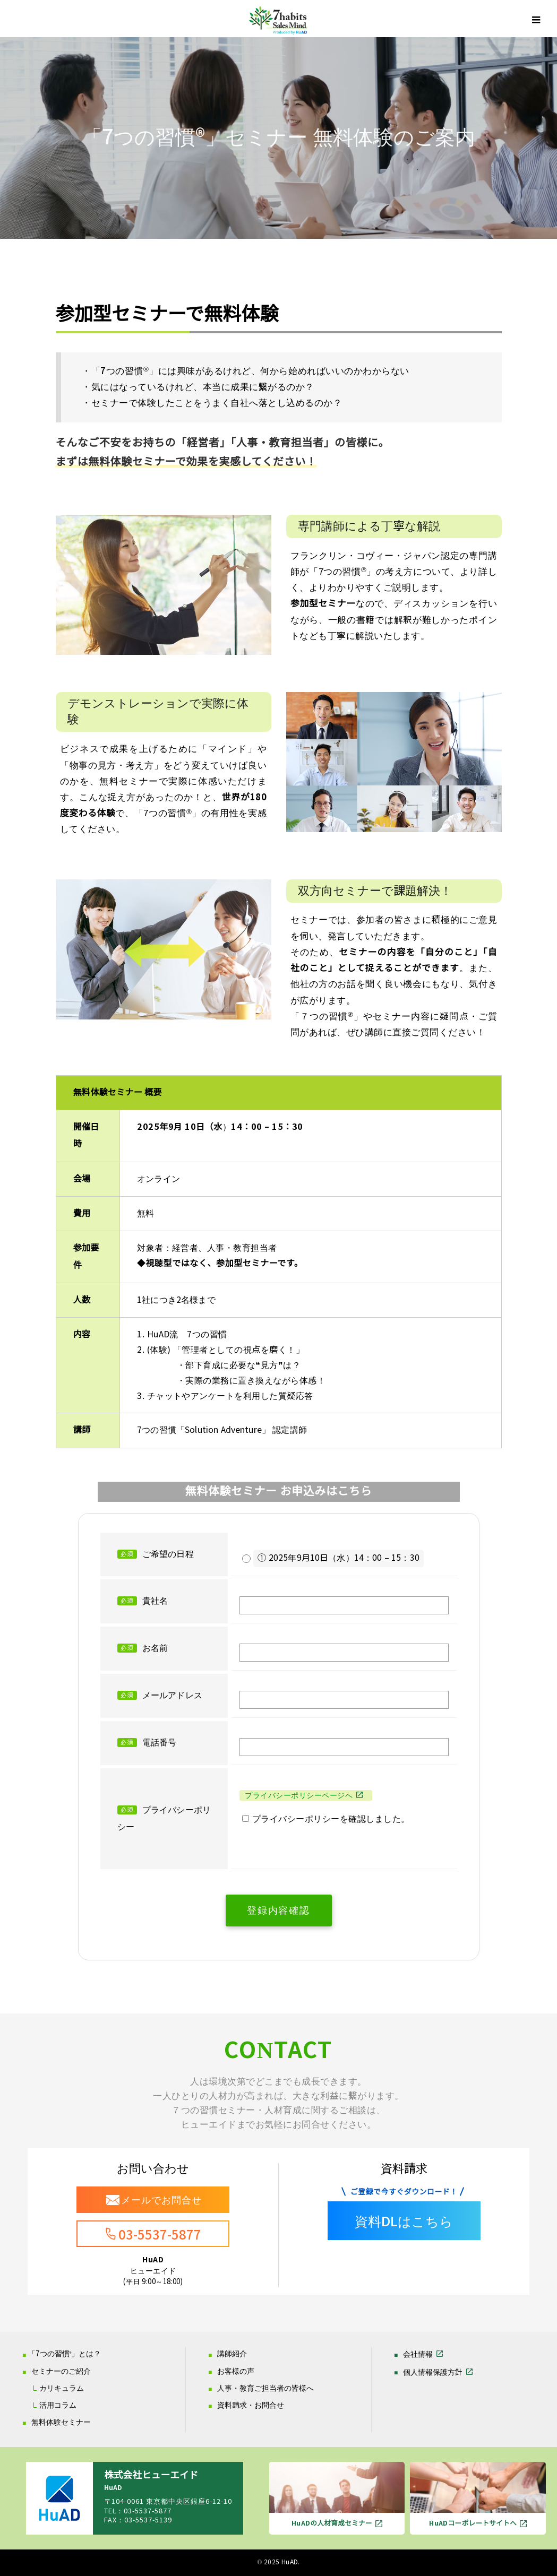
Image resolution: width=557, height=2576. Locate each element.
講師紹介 (232, 2354)
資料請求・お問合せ (250, 2405)
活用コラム (57, 2405)
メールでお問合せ (161, 2200)
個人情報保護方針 (432, 2372)
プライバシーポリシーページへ (299, 1795)
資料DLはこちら (404, 2222)
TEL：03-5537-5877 (138, 2511)
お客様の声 (235, 2371)
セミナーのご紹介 (61, 2371)
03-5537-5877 (159, 2235)
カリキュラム (61, 2388)
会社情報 (418, 2354)
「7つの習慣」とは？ (64, 2354)
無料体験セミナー (61, 2422)
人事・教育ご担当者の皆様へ (265, 2388)
